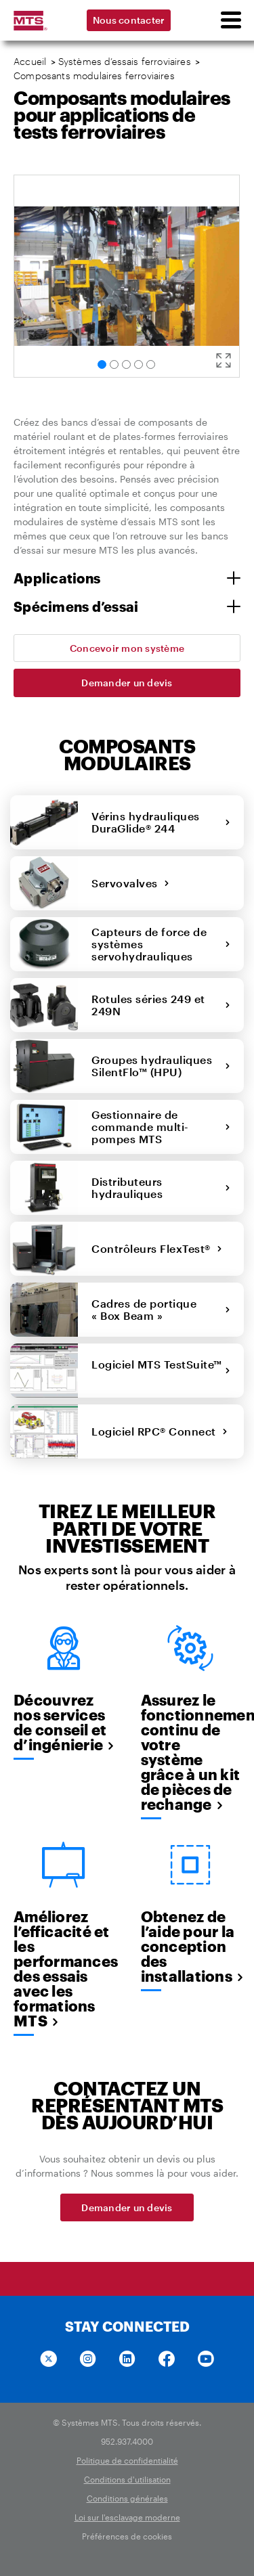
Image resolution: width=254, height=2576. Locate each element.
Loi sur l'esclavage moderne (127, 2517)
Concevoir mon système (127, 648)
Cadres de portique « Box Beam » (160, 1309)
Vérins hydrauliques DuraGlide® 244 (160, 822)
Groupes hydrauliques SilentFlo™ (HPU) (160, 1065)
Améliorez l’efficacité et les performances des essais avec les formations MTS (64, 1968)
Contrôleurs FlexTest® (156, 1248)
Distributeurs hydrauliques (160, 1187)
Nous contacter (129, 20)
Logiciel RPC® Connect (159, 1431)
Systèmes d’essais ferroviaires (124, 61)
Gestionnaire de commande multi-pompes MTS (160, 1126)
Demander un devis (126, 682)
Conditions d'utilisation (127, 2479)
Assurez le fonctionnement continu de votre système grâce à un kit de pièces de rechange (191, 1751)
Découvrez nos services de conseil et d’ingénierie (64, 1722)
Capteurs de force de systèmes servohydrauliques (160, 943)
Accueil (30, 61)
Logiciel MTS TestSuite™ (160, 1370)
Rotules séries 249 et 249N (160, 1004)
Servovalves (130, 882)
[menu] (230, 20)
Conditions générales (127, 2498)
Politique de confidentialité (127, 2460)
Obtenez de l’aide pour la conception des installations (191, 1946)
